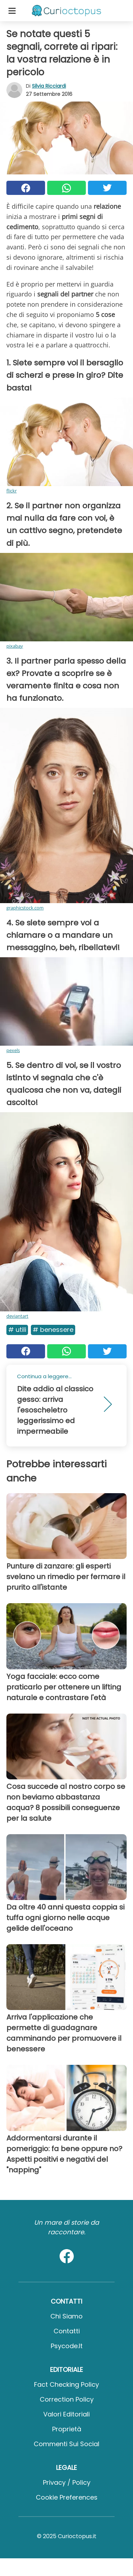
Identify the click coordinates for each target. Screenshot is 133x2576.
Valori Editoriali (66, 2414)
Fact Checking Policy (66, 2384)
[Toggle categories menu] (12, 10)
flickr (11, 490)
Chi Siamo (66, 2316)
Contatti (67, 2331)
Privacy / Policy (66, 2482)
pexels (13, 1050)
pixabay (14, 646)
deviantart (17, 1316)
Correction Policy (67, 2399)
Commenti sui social (66, 2443)
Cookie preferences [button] (67, 2497)
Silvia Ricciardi (49, 85)
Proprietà (66, 2429)
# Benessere (53, 1329)
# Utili (17, 1329)
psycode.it (67, 2345)
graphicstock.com (25, 908)
